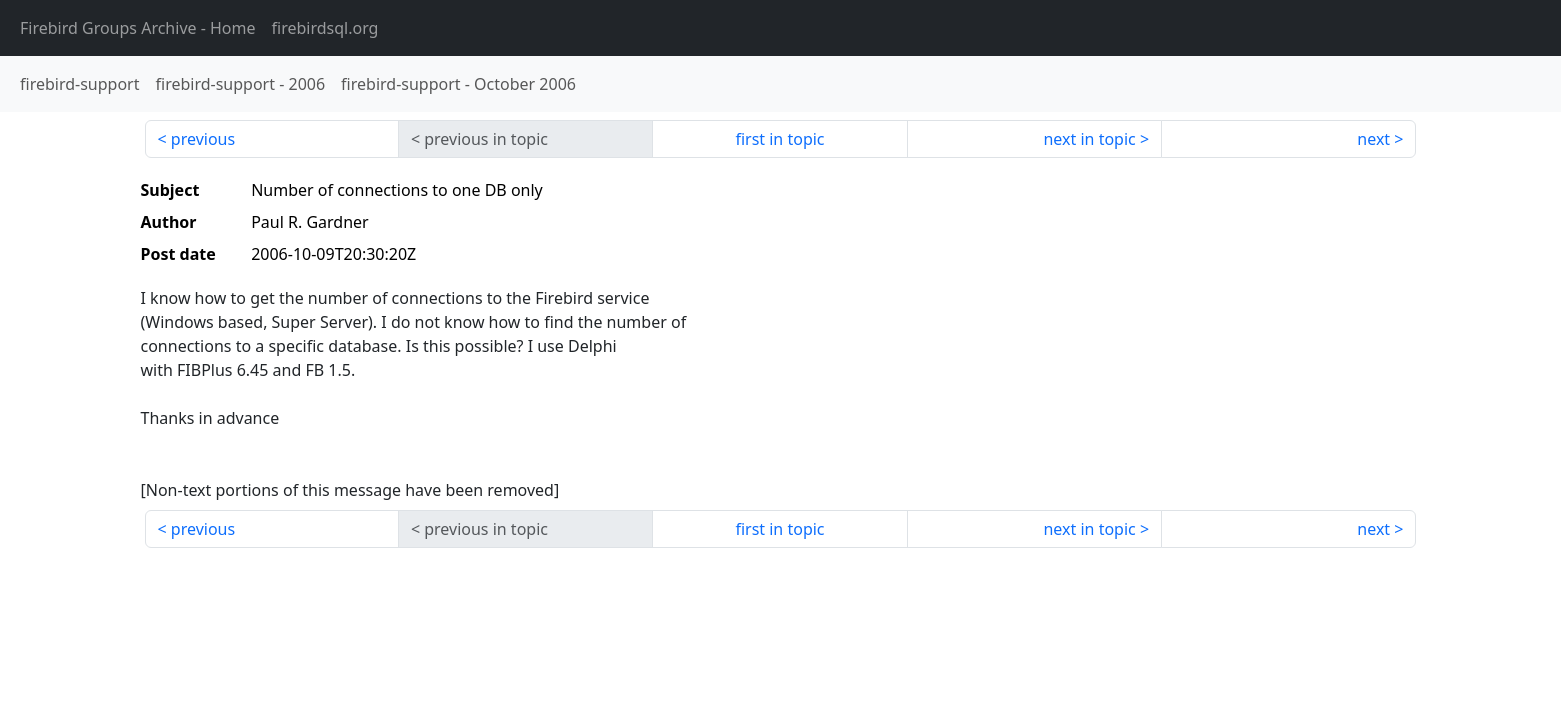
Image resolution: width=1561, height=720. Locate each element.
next (1373, 139)
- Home (138, 28)
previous (203, 139)
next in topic (1089, 139)
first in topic (779, 139)
